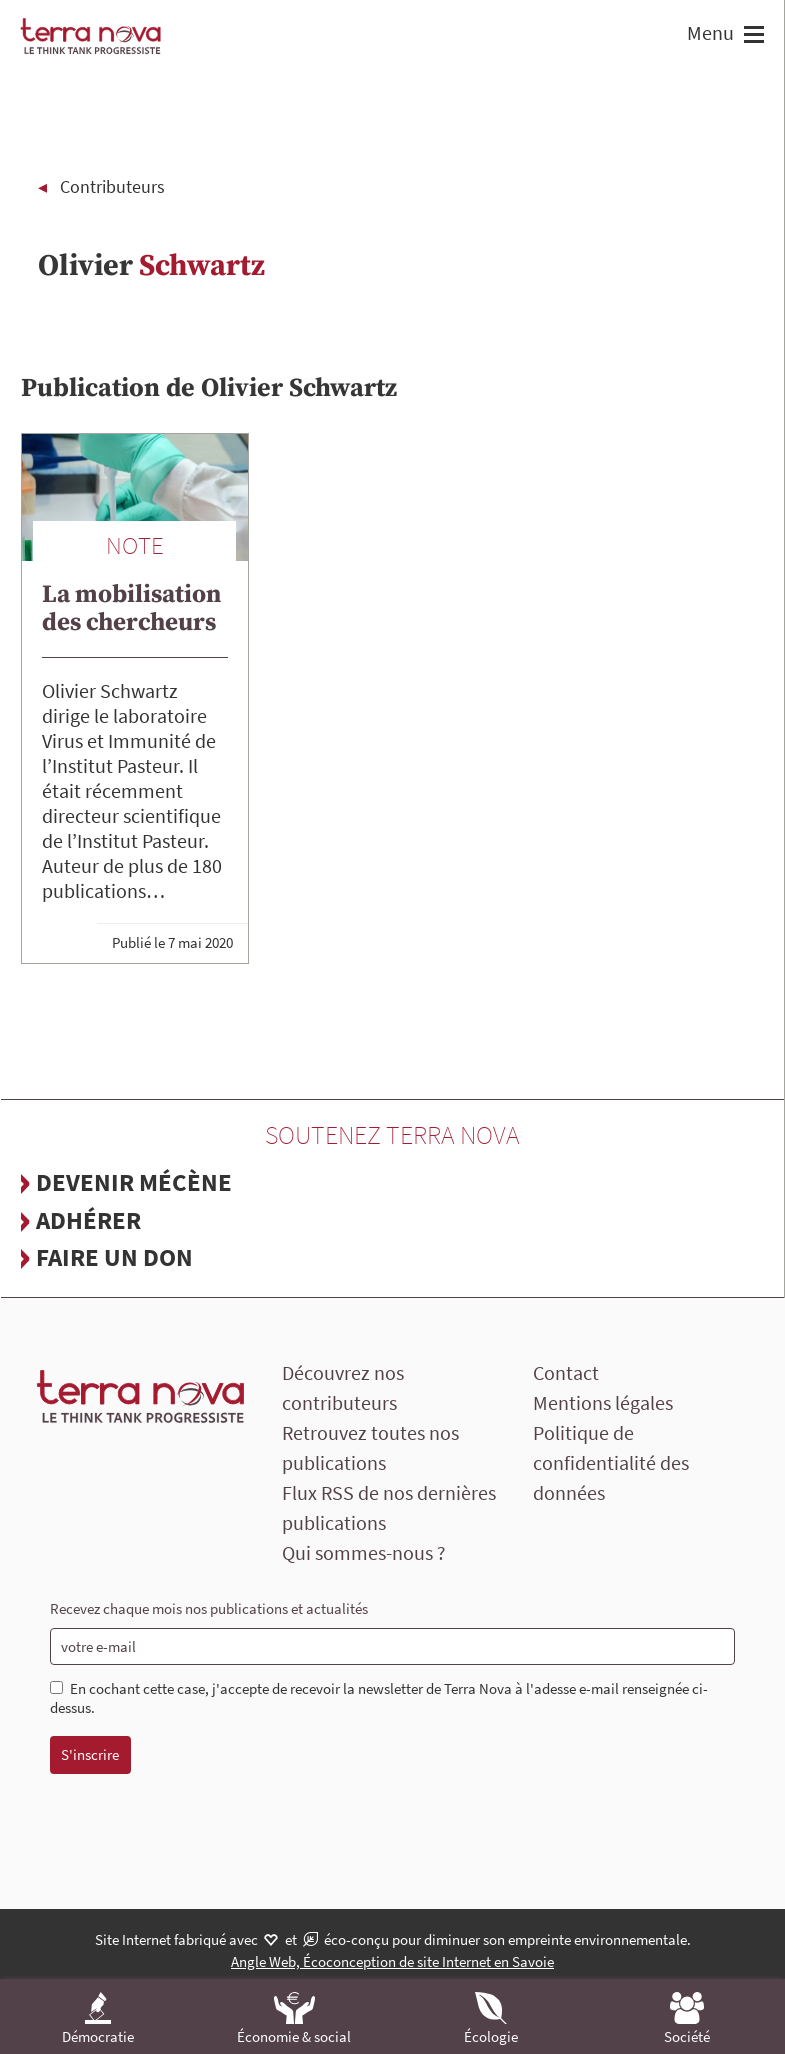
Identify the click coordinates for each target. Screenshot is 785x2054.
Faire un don (114, 1257)
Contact (566, 1372)
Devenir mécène (134, 1182)
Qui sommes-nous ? (364, 1552)
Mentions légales (603, 1402)
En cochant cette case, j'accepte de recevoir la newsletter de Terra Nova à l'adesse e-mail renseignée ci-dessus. (379, 1698)
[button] (751, 36)
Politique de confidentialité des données (611, 1462)
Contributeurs (112, 186)
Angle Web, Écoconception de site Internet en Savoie (392, 1961)
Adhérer (88, 1220)
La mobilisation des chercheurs (131, 608)
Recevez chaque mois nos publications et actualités (209, 1608)
